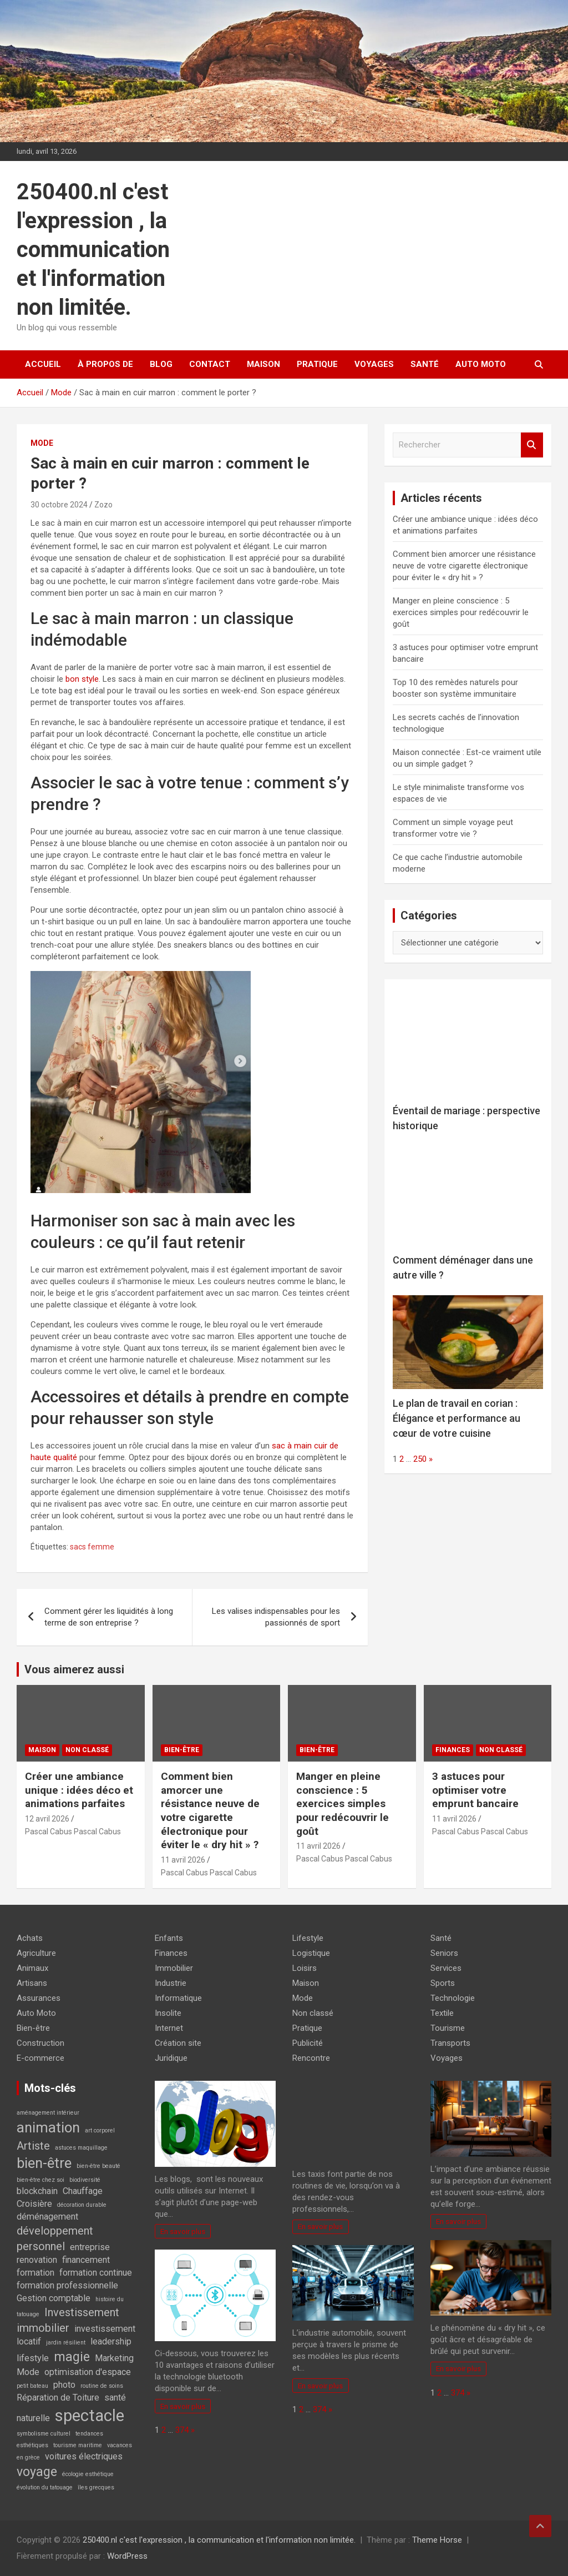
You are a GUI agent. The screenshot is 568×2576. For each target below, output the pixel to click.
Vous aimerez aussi (74, 1669)
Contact (209, 364)
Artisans (32, 1983)
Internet (169, 2028)
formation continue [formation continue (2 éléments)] (95, 2272)
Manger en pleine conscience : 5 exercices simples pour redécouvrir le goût (461, 612)
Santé (424, 364)
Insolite (168, 2013)
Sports (442, 1983)
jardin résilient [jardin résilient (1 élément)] (65, 2342)
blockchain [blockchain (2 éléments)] (37, 2191)
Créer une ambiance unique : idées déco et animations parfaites (79, 1790)
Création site (178, 2043)
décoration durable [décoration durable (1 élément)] (81, 2204)
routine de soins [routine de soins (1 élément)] (101, 2385)
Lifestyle (307, 1938)
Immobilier (174, 1968)
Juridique (171, 2058)
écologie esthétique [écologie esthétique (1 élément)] (88, 2474)
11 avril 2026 (183, 1859)
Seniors (444, 1953)
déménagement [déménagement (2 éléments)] (47, 2216)
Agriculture (36, 1953)
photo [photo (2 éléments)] (64, 2384)
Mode (42, 443)
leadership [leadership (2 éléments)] (110, 2341)
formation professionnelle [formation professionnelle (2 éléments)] (67, 2285)
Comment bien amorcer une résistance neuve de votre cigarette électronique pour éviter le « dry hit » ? (464, 565)
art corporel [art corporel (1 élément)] (100, 2130)
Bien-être (181, 1750)
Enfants (169, 1938)
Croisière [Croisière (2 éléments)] (34, 2203)
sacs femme (92, 1546)
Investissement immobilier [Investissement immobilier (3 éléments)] (68, 2320)
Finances (452, 1750)
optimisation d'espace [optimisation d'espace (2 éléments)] (87, 2372)
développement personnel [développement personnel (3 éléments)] (55, 2238)
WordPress (127, 2556)
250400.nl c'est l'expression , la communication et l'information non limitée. (93, 249)
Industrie (170, 1983)
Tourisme (447, 2028)
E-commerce (40, 2058)
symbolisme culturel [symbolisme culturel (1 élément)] (43, 2433)
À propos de (105, 364)
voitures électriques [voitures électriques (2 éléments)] (84, 2456)
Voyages (374, 364)
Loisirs (304, 1968)
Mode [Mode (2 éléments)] (28, 2372)
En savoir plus (182, 2231)
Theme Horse (437, 2540)
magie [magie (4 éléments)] (72, 2356)
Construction (40, 2043)
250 (420, 1459)
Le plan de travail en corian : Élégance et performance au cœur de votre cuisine (456, 1418)
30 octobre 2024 (59, 504)
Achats (30, 1938)
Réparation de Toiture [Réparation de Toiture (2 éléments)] (58, 2397)
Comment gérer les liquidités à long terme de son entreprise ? (108, 1617)
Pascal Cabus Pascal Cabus (73, 1831)
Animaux (32, 1968)
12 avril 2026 (47, 1818)
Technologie (452, 1998)
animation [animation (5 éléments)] (48, 2127)
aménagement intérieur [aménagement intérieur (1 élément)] (48, 2112)
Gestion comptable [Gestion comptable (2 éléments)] (53, 2298)
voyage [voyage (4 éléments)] (37, 2471)
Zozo (103, 504)
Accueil (43, 364)
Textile (442, 2013)
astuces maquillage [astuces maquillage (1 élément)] (81, 2147)
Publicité (307, 2043)
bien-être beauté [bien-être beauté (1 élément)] (98, 2166)
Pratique (317, 364)
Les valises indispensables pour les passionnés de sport (276, 1617)
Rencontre (311, 2058)
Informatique (178, 1998)
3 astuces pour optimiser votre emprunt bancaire (475, 1790)
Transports (450, 2043)
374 (182, 2430)
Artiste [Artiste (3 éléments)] (33, 2145)
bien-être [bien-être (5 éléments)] (44, 2163)
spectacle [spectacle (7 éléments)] (89, 2415)
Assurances (38, 1998)
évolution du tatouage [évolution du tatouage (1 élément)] (45, 2487)
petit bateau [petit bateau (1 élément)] (32, 2385)
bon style (82, 679)
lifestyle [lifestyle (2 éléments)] (33, 2358)
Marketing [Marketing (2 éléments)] (114, 2358)
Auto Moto (480, 364)
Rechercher (532, 444)
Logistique (311, 1953)
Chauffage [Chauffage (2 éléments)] (83, 2191)
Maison (263, 364)
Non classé (87, 1750)
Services (446, 1968)
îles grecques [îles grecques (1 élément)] (96, 2487)
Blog (161, 364)
